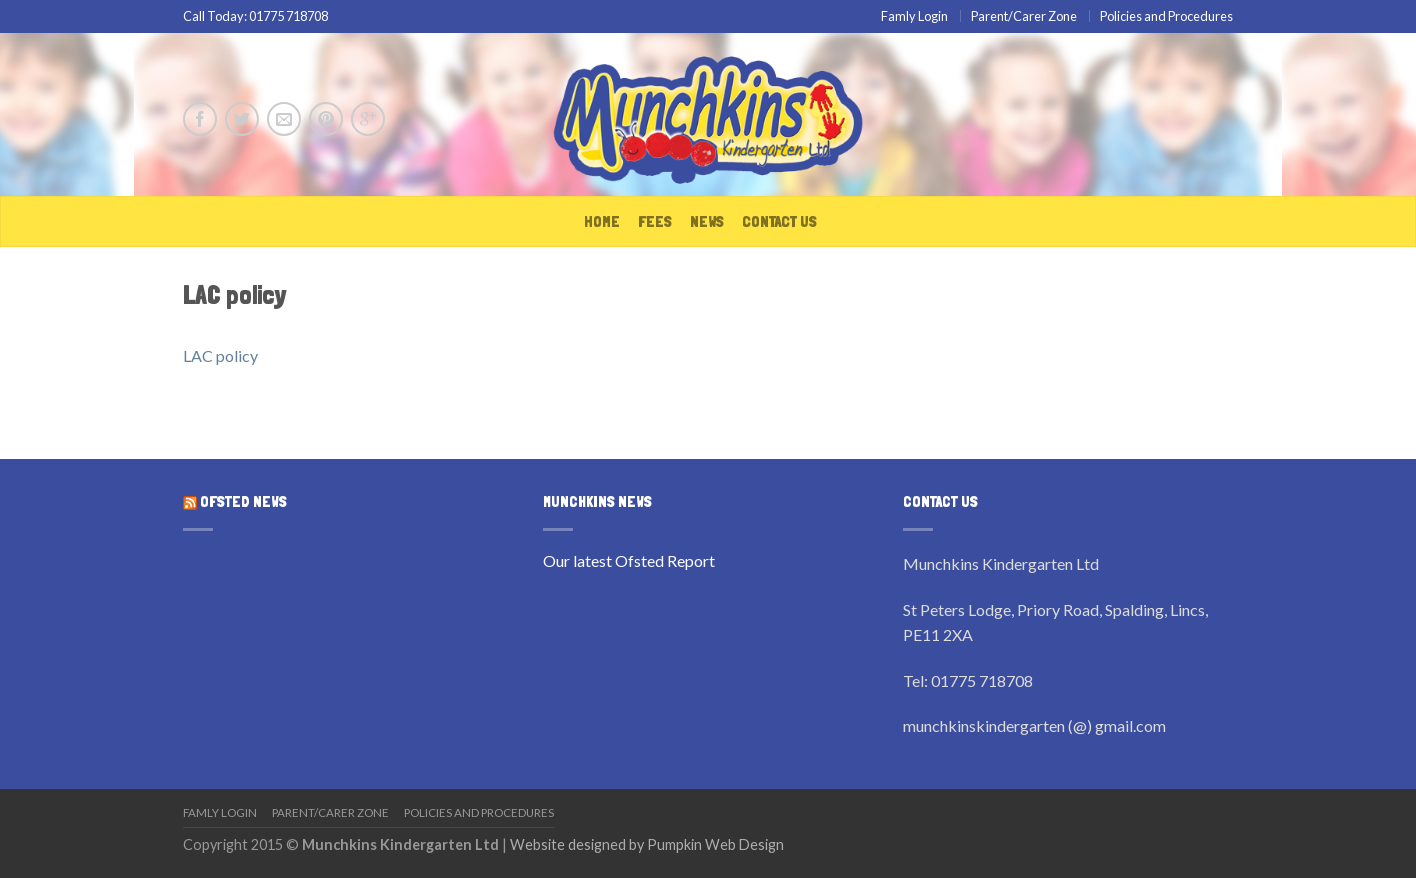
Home (602, 221)
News (707, 221)
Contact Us (779, 221)
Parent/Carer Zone (1024, 16)
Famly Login (914, 16)
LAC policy (220, 355)
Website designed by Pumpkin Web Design (647, 844)
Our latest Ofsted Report (629, 560)
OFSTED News (243, 502)
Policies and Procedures (1166, 16)
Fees (655, 221)
